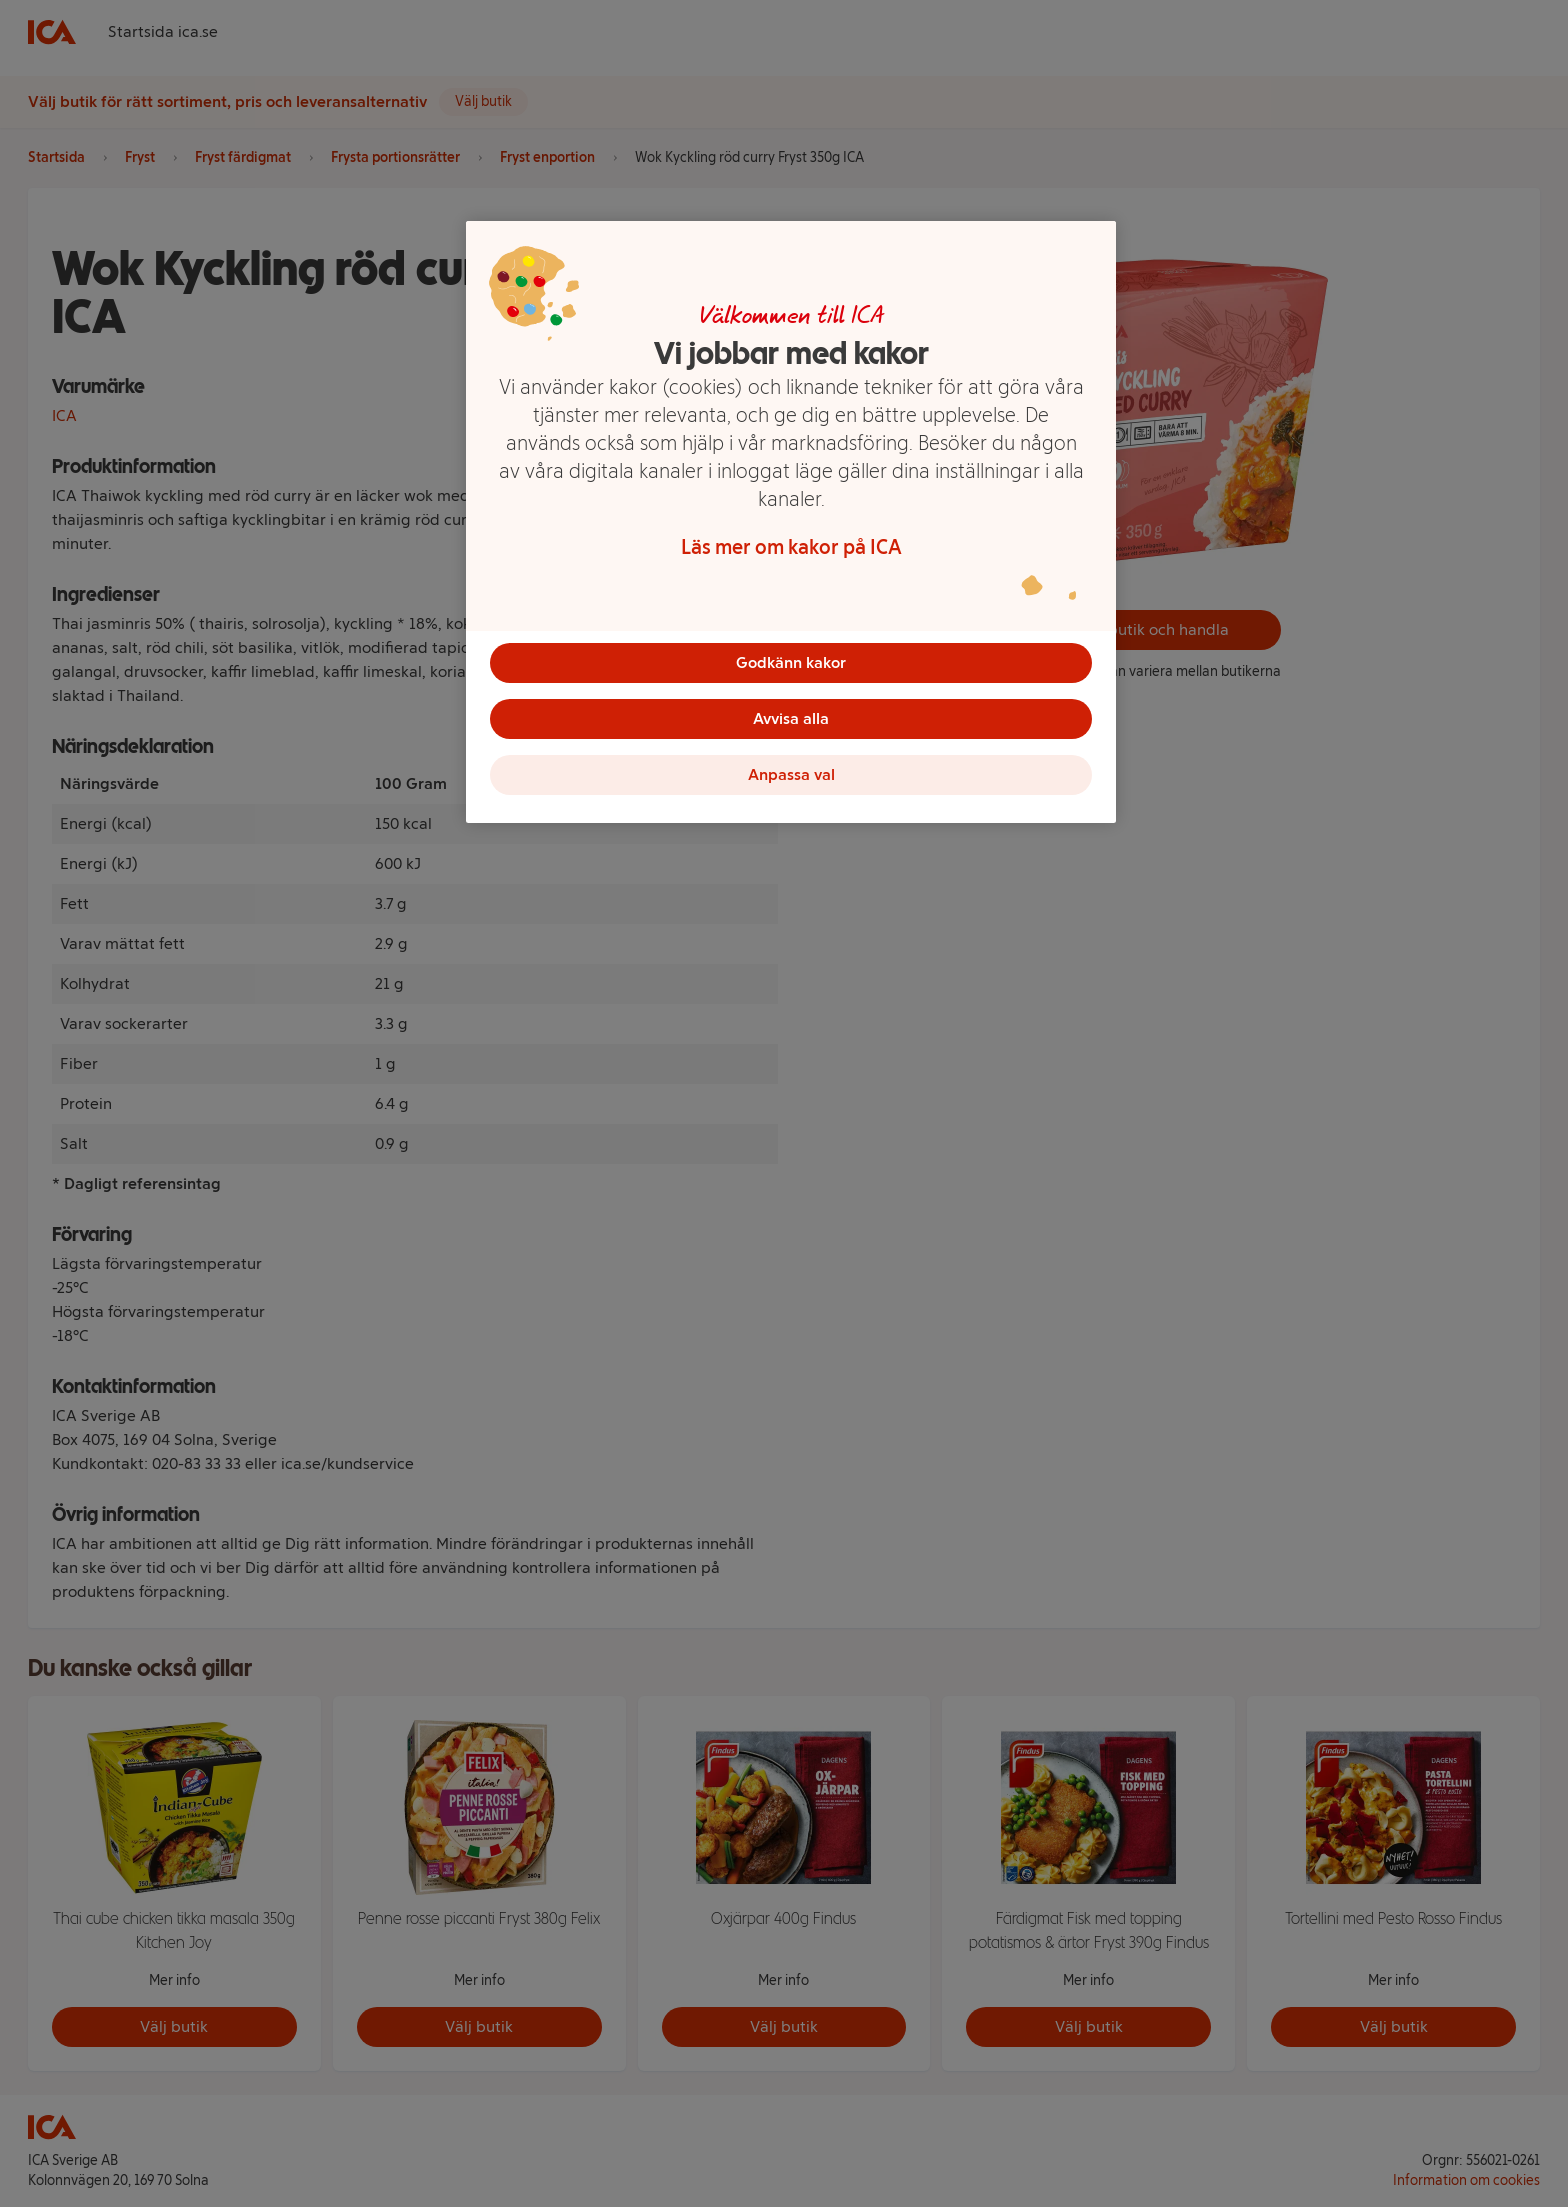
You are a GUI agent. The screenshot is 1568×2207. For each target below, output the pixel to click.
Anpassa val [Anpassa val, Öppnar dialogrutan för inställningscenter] (791, 774)
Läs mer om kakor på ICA (791, 547)
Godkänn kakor (791, 662)
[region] (791, 522)
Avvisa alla (791, 718)
